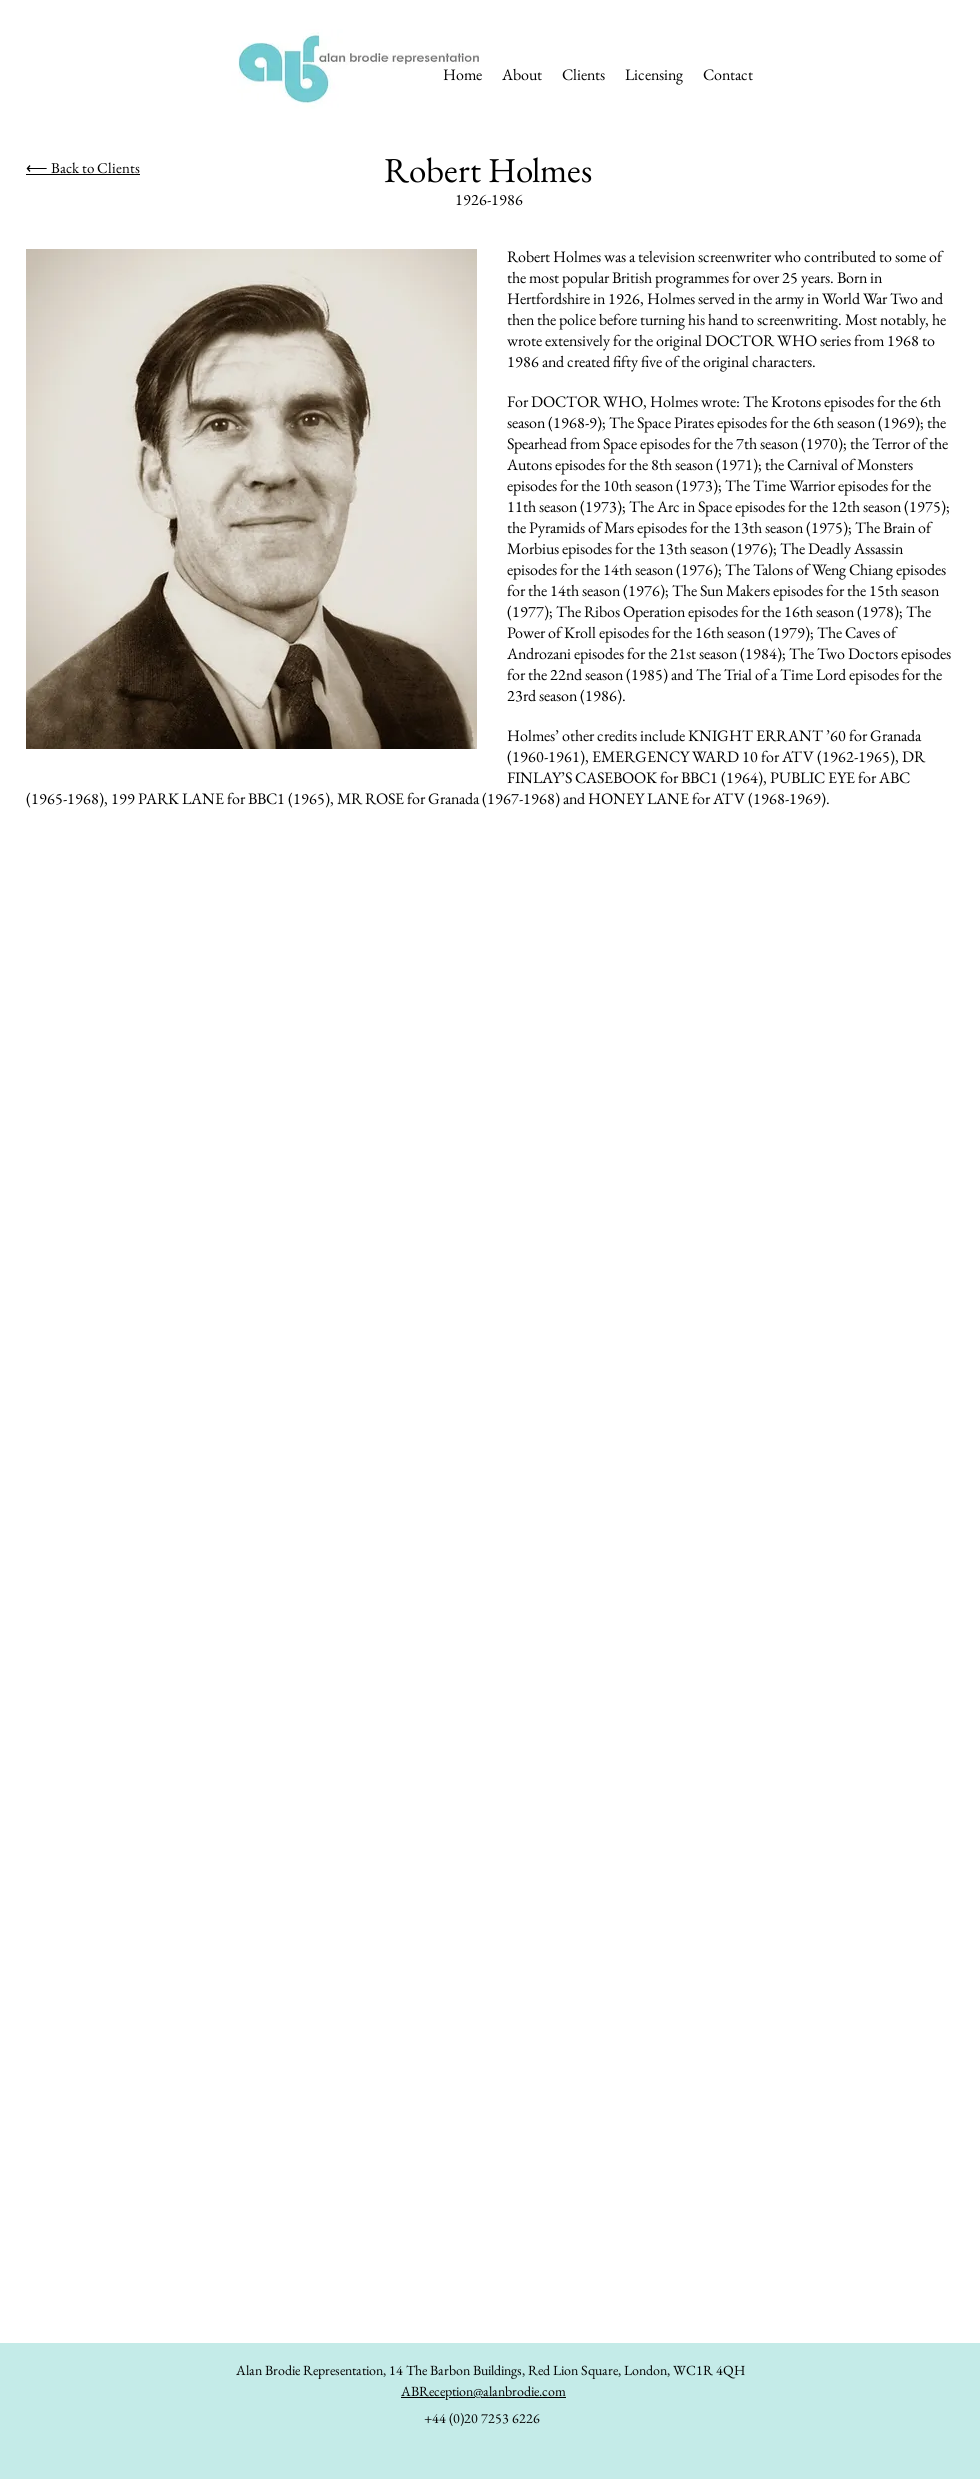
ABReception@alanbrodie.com (483, 2391)
